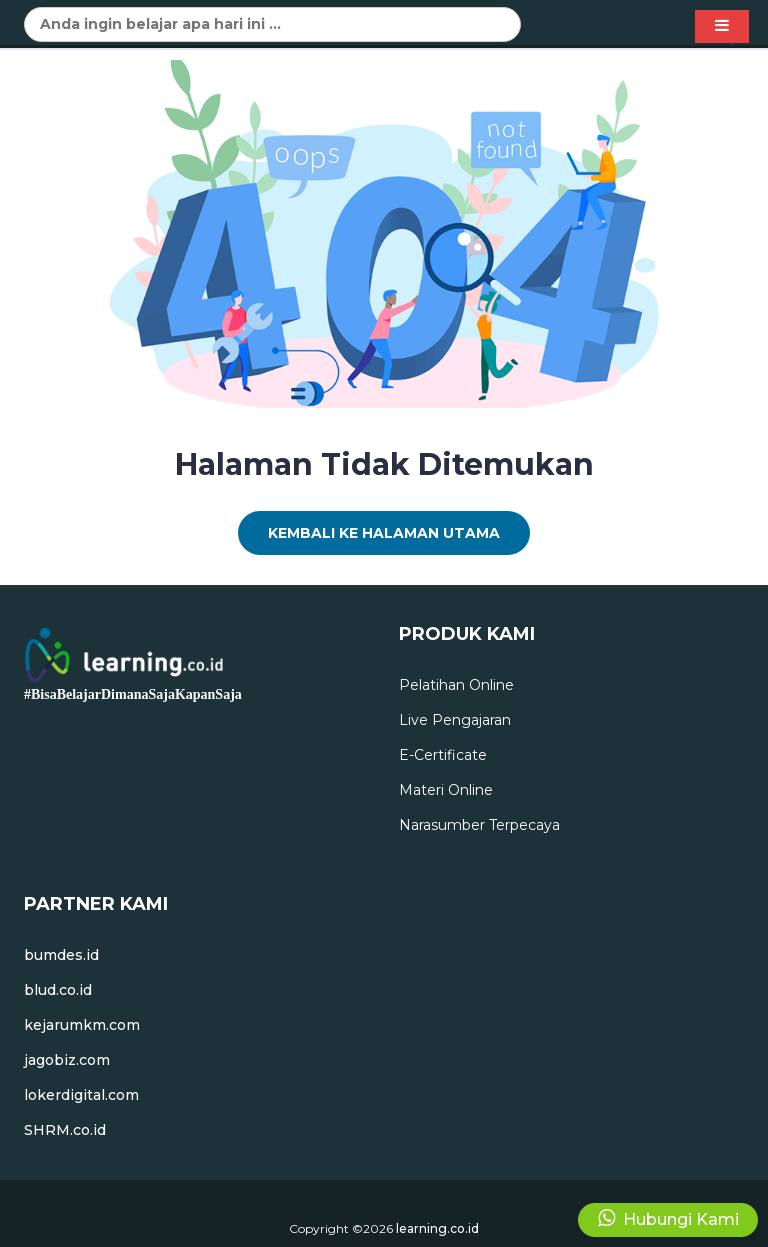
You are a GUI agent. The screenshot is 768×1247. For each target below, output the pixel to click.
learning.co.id (437, 1228)
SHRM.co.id (65, 1130)
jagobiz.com (67, 1060)
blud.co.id (58, 990)
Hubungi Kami (668, 1218)
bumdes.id (61, 955)
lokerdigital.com (81, 1095)
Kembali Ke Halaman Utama (384, 533)
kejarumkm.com (82, 1025)
